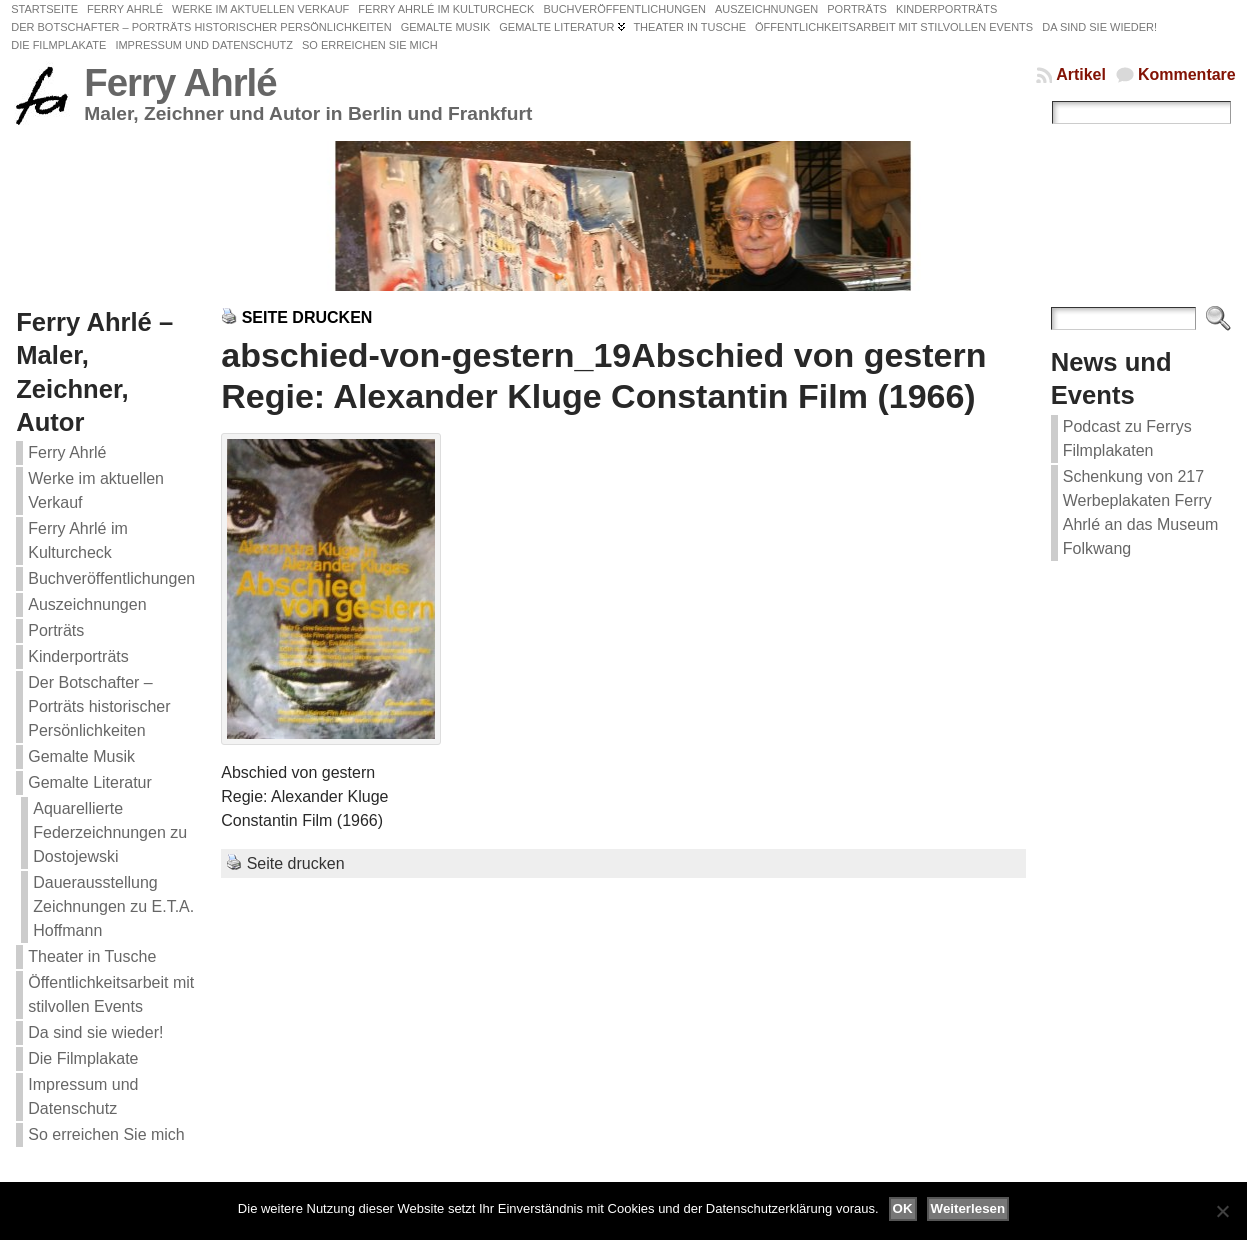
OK (903, 1208)
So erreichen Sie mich (106, 1134)
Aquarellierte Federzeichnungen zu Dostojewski (110, 832)
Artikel (1081, 74)
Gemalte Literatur (90, 782)
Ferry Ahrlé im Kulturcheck (78, 540)
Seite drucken (307, 317)
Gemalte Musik (81, 756)
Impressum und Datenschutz (83, 1096)
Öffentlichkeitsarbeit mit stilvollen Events (111, 994)
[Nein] (1222, 1211)
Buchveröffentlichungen (111, 578)
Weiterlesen (968, 1208)
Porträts (56, 630)
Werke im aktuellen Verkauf (96, 490)
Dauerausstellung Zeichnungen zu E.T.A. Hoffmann (113, 906)
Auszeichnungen (87, 604)
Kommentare (1187, 74)
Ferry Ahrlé (180, 82)
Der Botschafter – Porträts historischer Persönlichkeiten (99, 706)
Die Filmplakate (83, 1058)
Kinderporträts (78, 656)
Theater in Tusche (92, 956)
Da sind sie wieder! (95, 1032)
